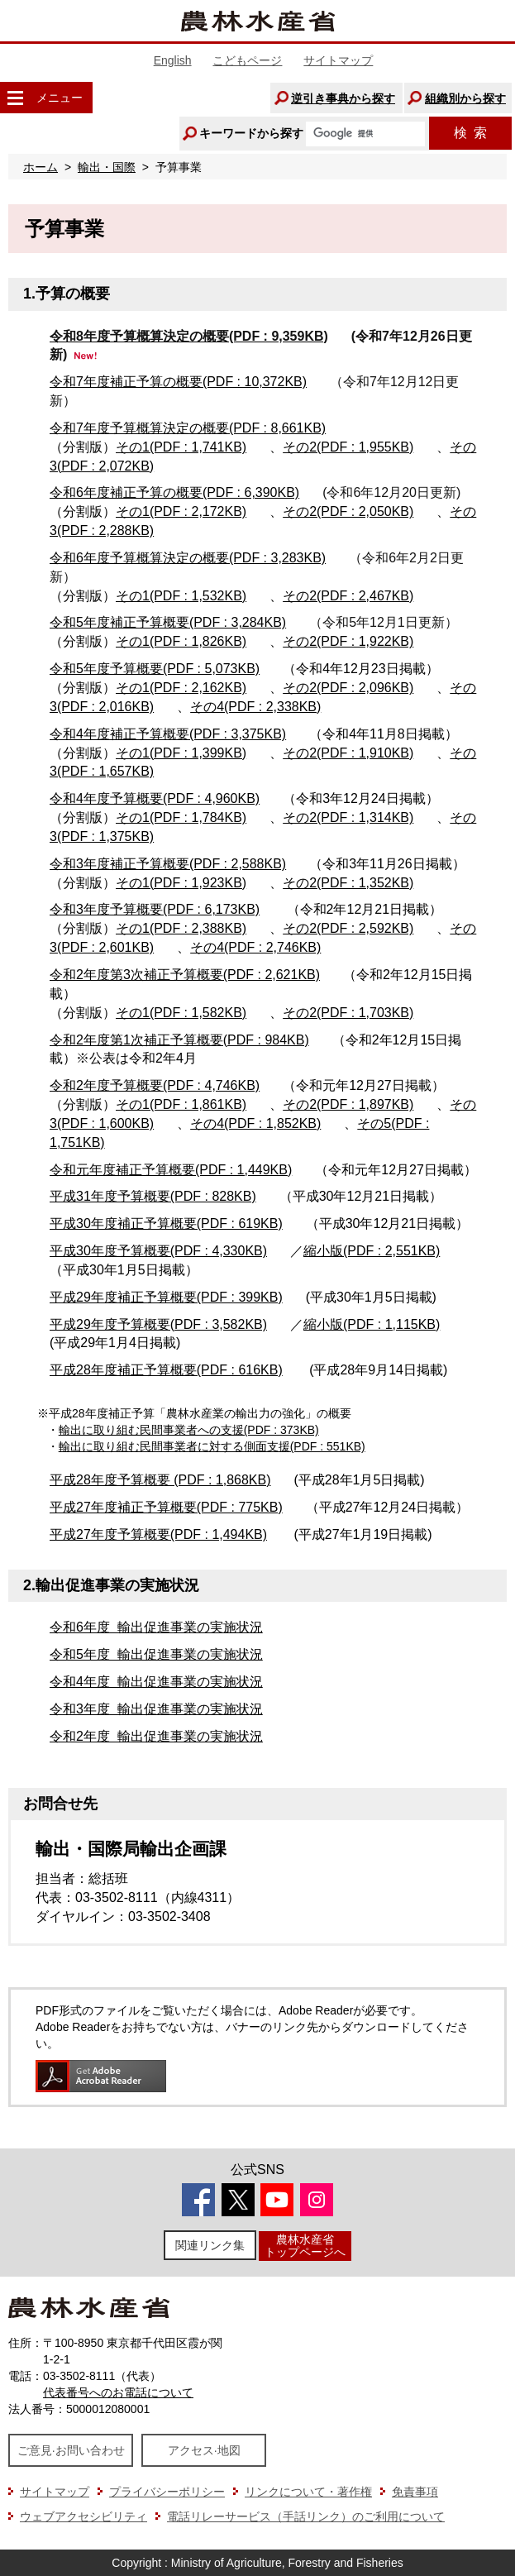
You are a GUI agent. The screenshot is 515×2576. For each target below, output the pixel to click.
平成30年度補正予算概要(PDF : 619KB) (166, 1223)
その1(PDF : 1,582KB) (181, 1013)
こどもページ (247, 60)
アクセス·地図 (204, 2450)
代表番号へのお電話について (118, 2392)
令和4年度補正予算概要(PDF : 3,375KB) (168, 734)
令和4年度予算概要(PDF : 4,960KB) (155, 798)
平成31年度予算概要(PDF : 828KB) (153, 1196)
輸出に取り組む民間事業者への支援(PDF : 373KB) (189, 1429)
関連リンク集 (210, 2245)
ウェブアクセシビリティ (83, 2516)
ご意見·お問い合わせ (71, 2450)
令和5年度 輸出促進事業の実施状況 (156, 1654)
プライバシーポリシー (167, 2491)
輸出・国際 (107, 167)
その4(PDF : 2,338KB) (255, 707)
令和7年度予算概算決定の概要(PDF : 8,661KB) (188, 428)
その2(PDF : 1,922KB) (348, 641)
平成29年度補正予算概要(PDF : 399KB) (166, 1297)
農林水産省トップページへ (305, 2245)
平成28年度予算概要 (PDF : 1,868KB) (160, 1480)
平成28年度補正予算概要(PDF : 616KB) (166, 1370)
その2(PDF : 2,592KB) (348, 928)
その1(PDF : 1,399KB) (181, 753)
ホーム (40, 167)
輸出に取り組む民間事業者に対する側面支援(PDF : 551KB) (212, 1446)
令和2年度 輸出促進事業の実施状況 (156, 1736)
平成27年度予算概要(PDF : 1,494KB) (158, 1534)
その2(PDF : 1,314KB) (348, 817)
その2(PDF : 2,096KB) (348, 688)
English (173, 60)
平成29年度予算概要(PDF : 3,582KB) (158, 1324)
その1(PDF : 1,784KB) (181, 817)
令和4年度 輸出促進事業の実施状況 (156, 1682)
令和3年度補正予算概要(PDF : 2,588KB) (168, 864)
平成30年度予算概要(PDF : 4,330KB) (158, 1251)
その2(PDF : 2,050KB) (348, 511)
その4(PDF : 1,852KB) (255, 1123)
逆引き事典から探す (343, 98)
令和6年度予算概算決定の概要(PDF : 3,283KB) (188, 558)
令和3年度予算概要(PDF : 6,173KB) (155, 909)
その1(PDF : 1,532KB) (181, 596)
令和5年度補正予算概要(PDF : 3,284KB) (168, 622)
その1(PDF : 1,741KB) (181, 447)
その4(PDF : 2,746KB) (255, 947)
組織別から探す (465, 98)
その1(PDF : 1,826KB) (181, 641)
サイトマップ (338, 60)
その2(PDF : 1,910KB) (348, 753)
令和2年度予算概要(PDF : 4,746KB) (155, 1085)
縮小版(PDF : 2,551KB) (371, 1251)
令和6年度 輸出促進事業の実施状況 (156, 1627)
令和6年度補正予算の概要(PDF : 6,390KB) (174, 492)
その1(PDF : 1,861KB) (181, 1104)
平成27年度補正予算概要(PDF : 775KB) (166, 1507)
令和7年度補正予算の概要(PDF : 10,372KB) (178, 382)
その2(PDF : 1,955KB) (348, 447)
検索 (470, 133)
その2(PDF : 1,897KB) (348, 1104)
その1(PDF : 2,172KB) (181, 511)
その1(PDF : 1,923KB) (181, 883)
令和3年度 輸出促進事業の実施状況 (156, 1709)
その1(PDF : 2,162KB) (181, 688)
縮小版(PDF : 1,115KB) (371, 1324)
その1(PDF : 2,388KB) (181, 928)
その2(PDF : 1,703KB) (348, 1013)
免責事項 (415, 2491)
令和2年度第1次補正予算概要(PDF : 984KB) (179, 1040)
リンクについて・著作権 (308, 2491)
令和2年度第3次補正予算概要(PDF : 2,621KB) (185, 975)
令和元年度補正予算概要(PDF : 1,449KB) (171, 1170)
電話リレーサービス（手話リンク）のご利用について (306, 2516)
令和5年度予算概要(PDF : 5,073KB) (155, 669)
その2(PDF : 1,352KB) (348, 883)
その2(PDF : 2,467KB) (348, 596)
